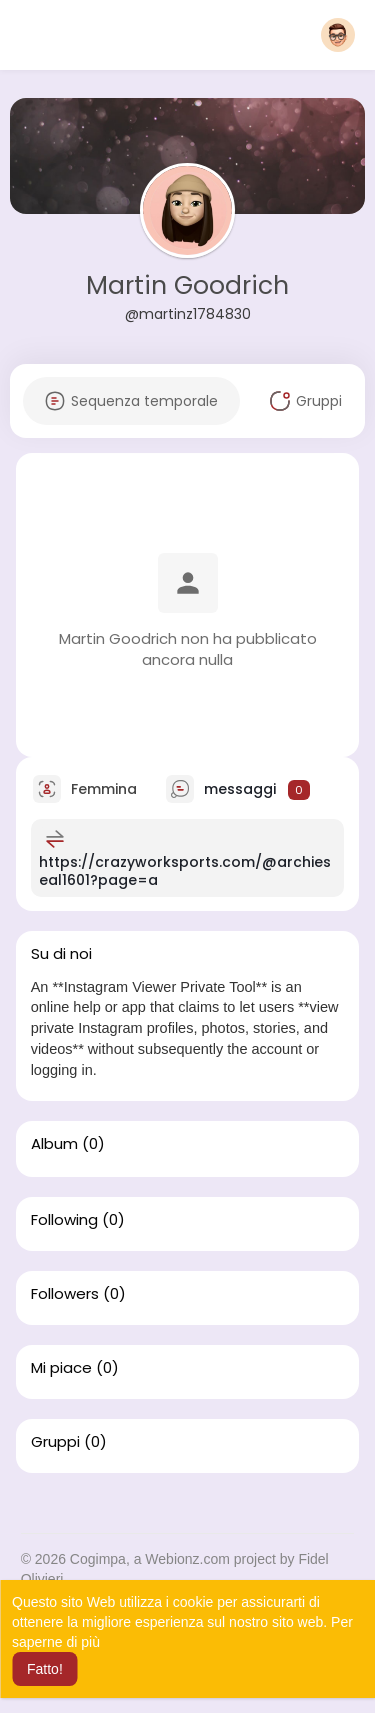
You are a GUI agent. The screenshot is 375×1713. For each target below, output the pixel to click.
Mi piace (61, 1368)
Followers (65, 1294)
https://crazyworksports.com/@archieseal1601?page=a (185, 871)
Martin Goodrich (187, 285)
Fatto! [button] (45, 1669)
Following (64, 1220)
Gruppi (55, 1442)
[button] (338, 35)
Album (54, 1144)
